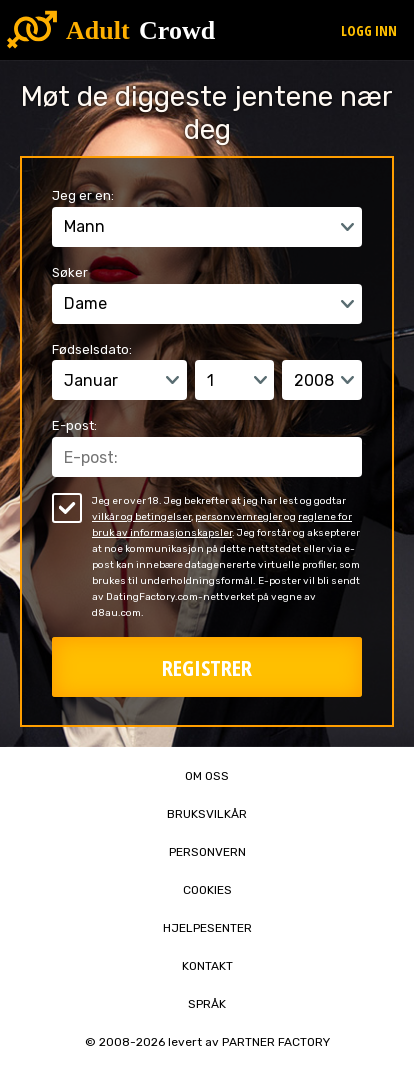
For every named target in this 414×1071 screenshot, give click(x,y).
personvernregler (238, 517)
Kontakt (207, 966)
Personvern (207, 852)
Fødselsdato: (92, 349)
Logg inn (369, 30)
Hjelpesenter (207, 928)
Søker (70, 272)
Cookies (207, 890)
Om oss (207, 776)
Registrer (207, 667)
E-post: (74, 425)
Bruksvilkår (207, 814)
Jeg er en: (83, 195)
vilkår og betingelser (141, 517)
